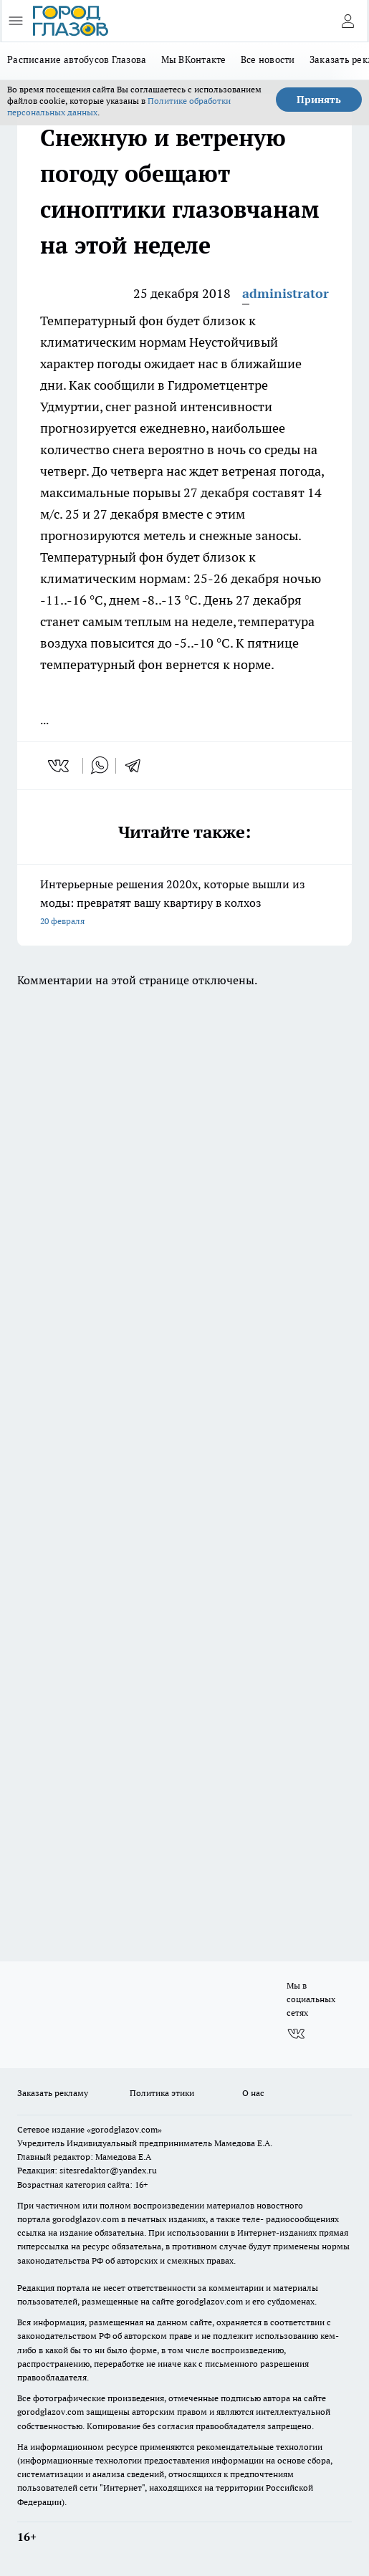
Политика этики (162, 2092)
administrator (285, 293)
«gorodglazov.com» (124, 2129)
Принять (319, 99)
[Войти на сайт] (347, 20)
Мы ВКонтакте (193, 59)
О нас (253, 2092)
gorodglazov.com (85, 2219)
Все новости (268, 59)
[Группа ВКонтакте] (296, 2034)
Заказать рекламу (52, 2092)
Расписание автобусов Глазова (77, 59)
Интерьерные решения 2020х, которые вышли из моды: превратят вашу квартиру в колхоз (184, 904)
